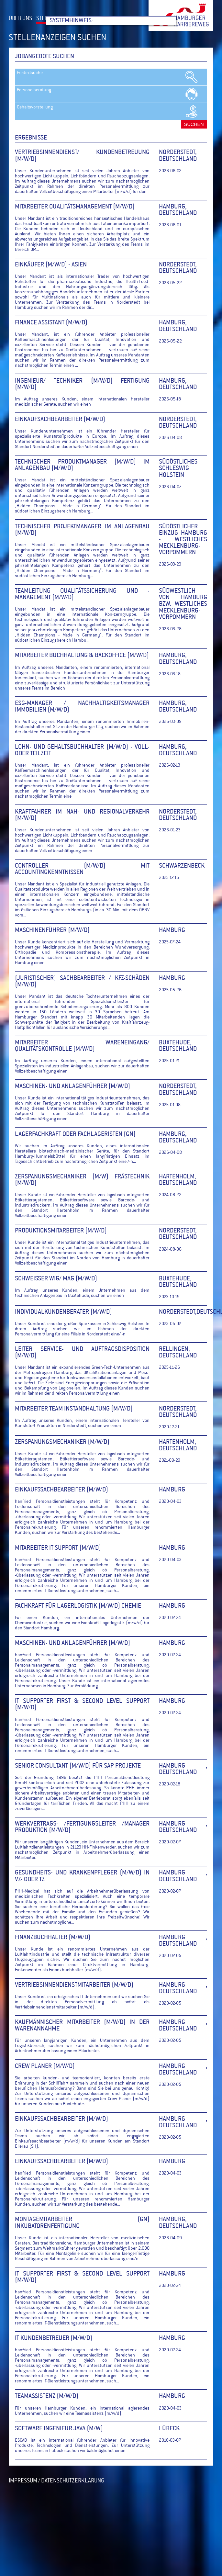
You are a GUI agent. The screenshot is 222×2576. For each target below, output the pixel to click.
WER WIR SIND (101, 19)
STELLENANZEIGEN (59, 19)
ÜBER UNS (20, 19)
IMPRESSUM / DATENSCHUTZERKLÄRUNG (56, 2481)
